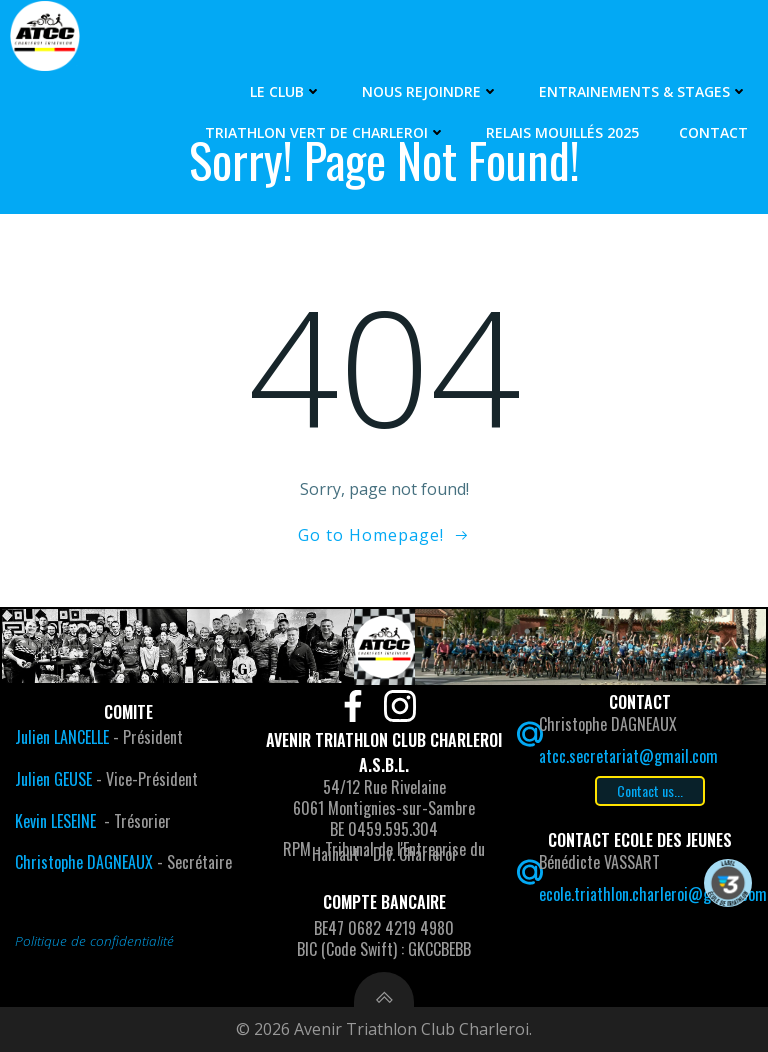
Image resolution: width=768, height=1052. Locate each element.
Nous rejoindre (430, 91)
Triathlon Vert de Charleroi (325, 132)
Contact (713, 132)
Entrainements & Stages (643, 91)
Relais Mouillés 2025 (562, 132)
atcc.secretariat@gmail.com (628, 756)
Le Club (286, 91)
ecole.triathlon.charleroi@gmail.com (653, 894)
